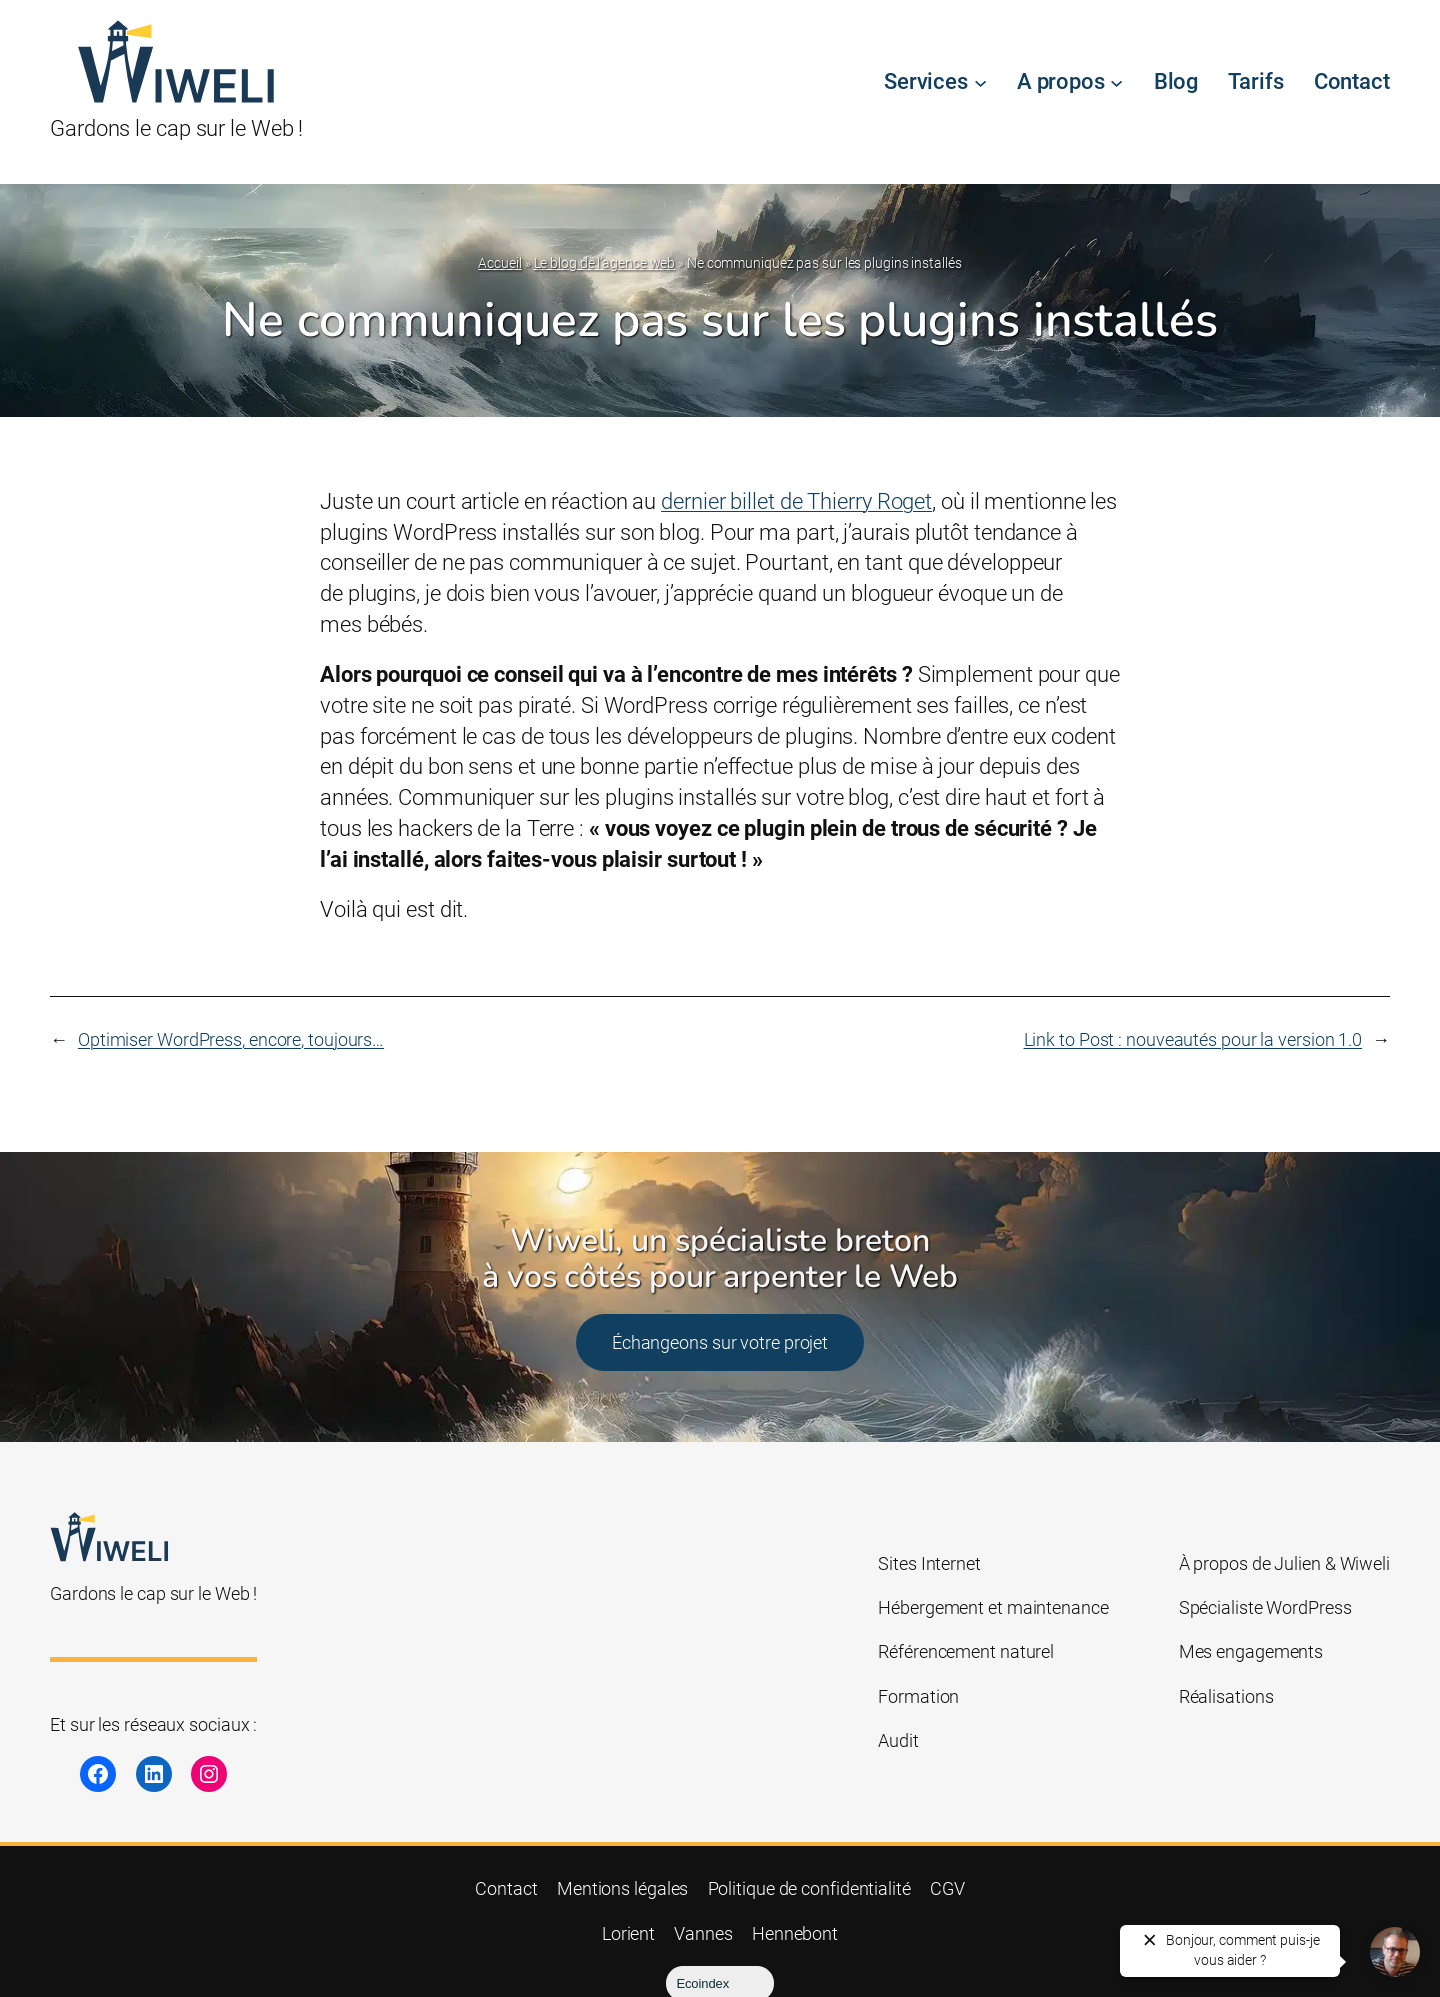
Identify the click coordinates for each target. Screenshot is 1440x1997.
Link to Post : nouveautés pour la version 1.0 (1193, 1039)
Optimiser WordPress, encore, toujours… (231, 1039)
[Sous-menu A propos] (1116, 82)
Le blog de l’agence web (605, 263)
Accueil (499, 263)
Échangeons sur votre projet (720, 1342)
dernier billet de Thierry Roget (796, 501)
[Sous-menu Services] (980, 82)
